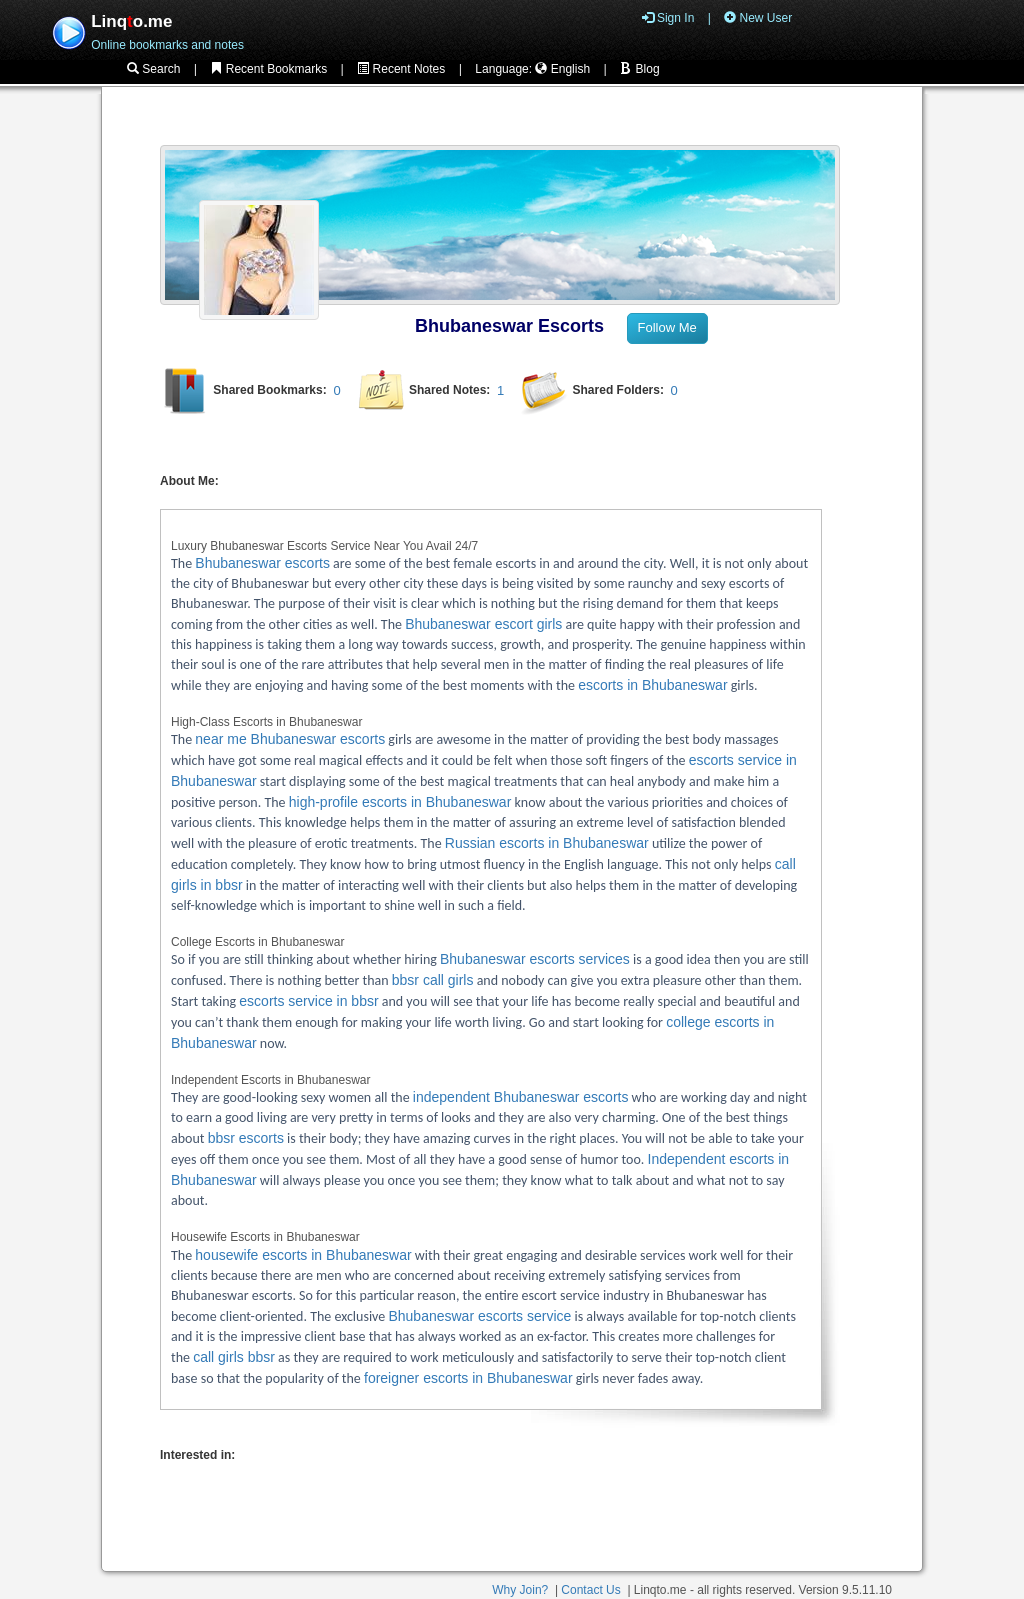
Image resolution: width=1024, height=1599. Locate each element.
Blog (639, 69)
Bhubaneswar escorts (262, 563)
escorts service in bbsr (308, 1001)
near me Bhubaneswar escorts (290, 739)
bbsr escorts (246, 1138)
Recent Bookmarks (268, 69)
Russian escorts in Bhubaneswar (547, 843)
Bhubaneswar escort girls (483, 624)
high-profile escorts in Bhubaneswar (400, 802)
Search (153, 69)
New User (758, 18)
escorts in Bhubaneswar (652, 685)
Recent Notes (401, 69)
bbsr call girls (433, 980)
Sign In (668, 18)
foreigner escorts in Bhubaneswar (468, 1378)
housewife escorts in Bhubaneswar (303, 1255)
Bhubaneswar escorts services (535, 959)
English (562, 69)
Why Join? (520, 1590)
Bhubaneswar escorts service (479, 1316)
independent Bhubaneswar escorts (521, 1097)
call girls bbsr (234, 1357)
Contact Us (590, 1590)
